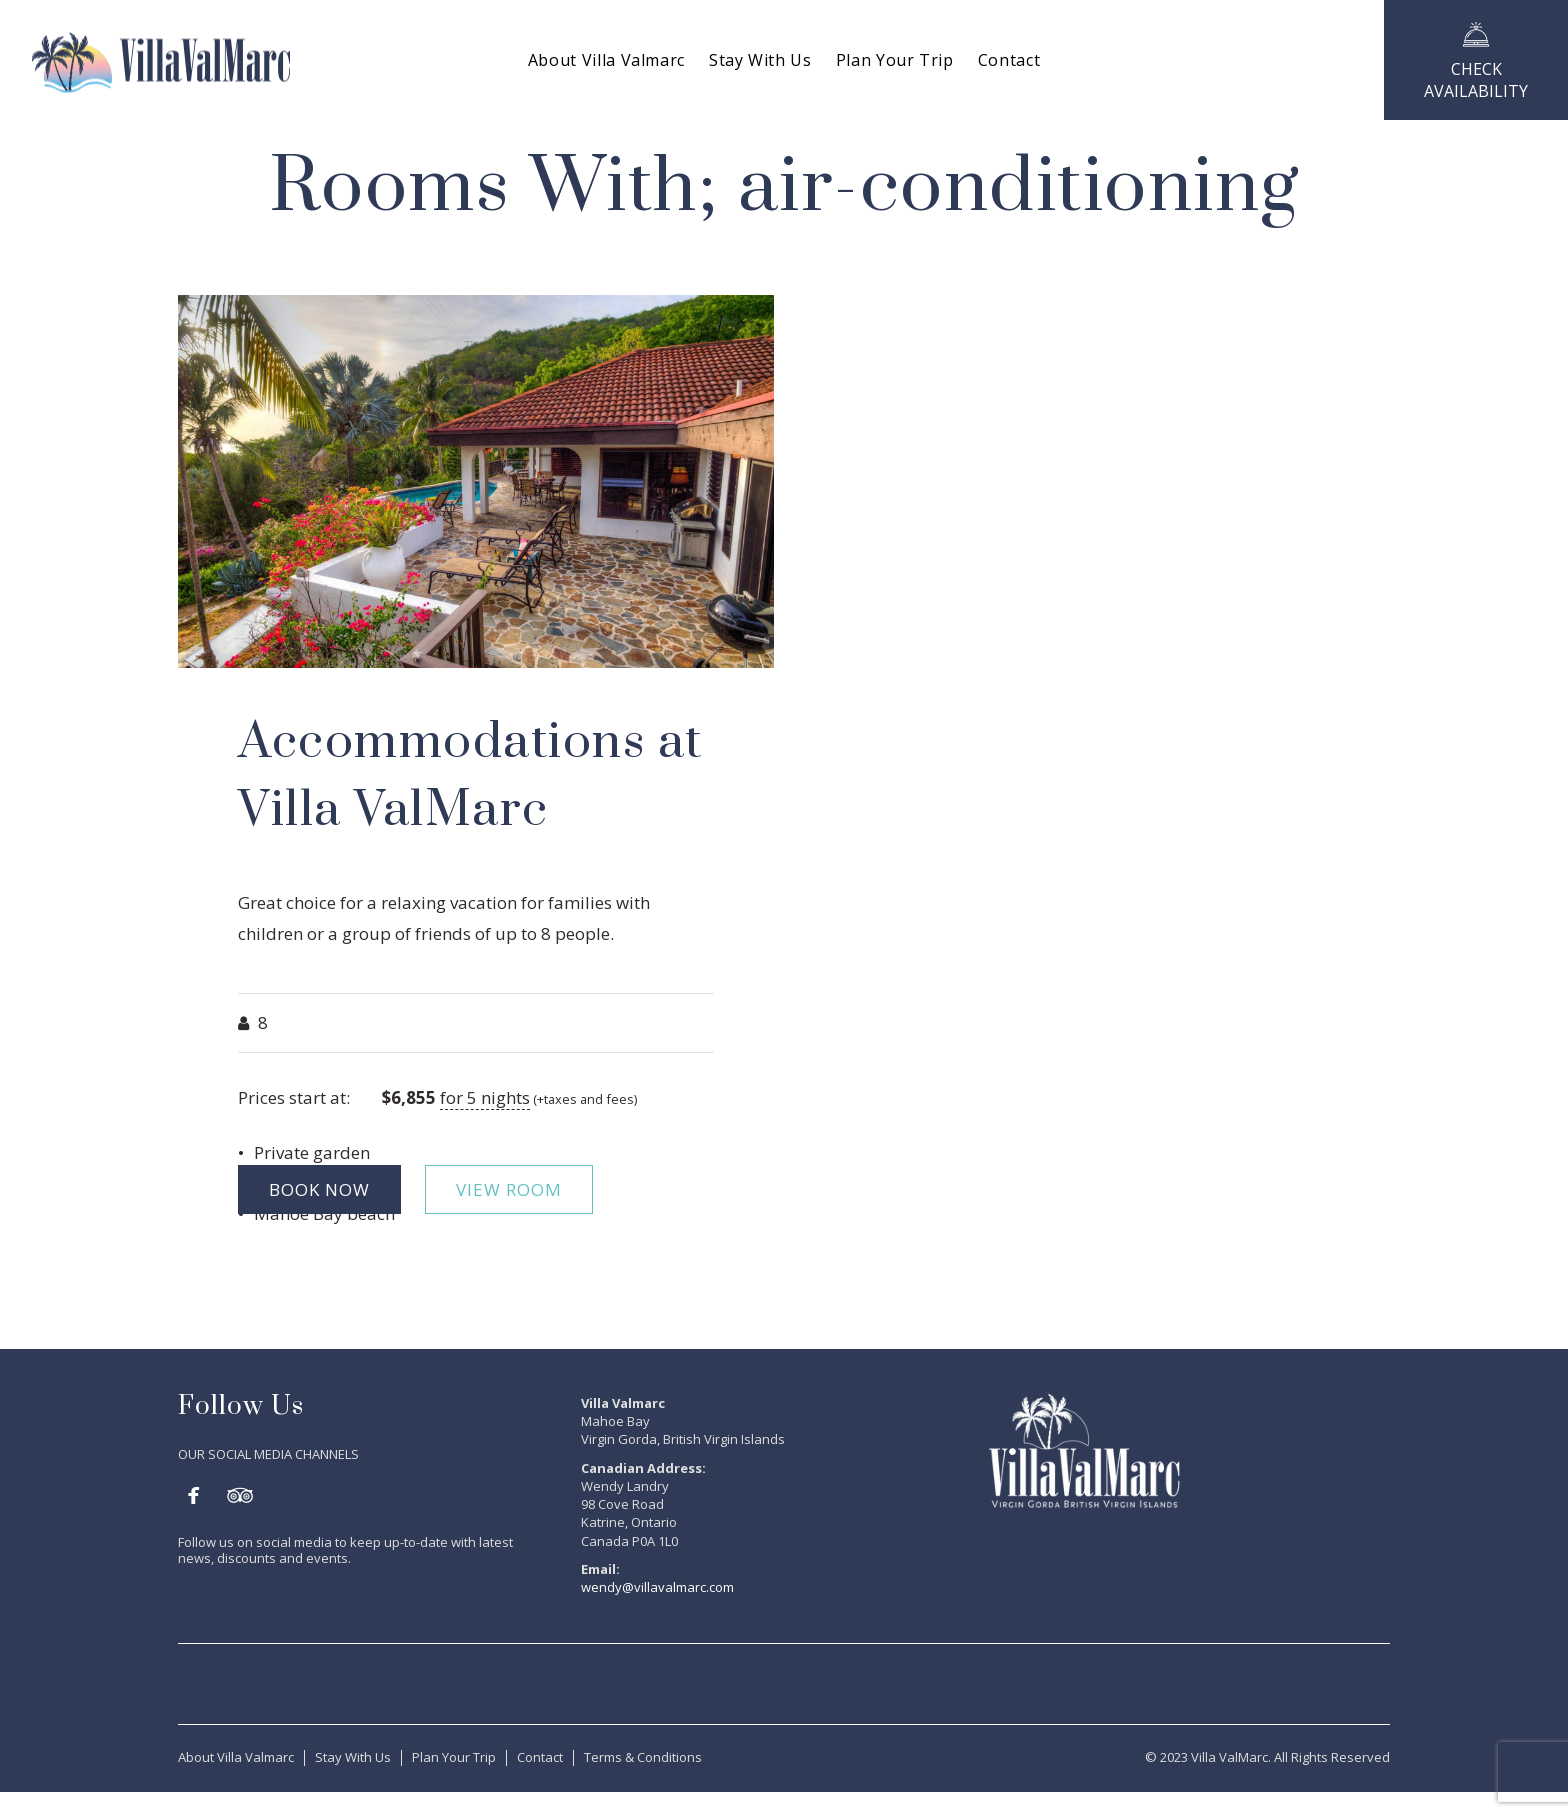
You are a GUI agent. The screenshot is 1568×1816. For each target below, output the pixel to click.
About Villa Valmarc (236, 1757)
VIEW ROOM (509, 1189)
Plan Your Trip (454, 1757)
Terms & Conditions (643, 1757)
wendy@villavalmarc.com (657, 1587)
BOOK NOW (319, 1189)
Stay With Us (353, 1757)
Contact (540, 1757)
